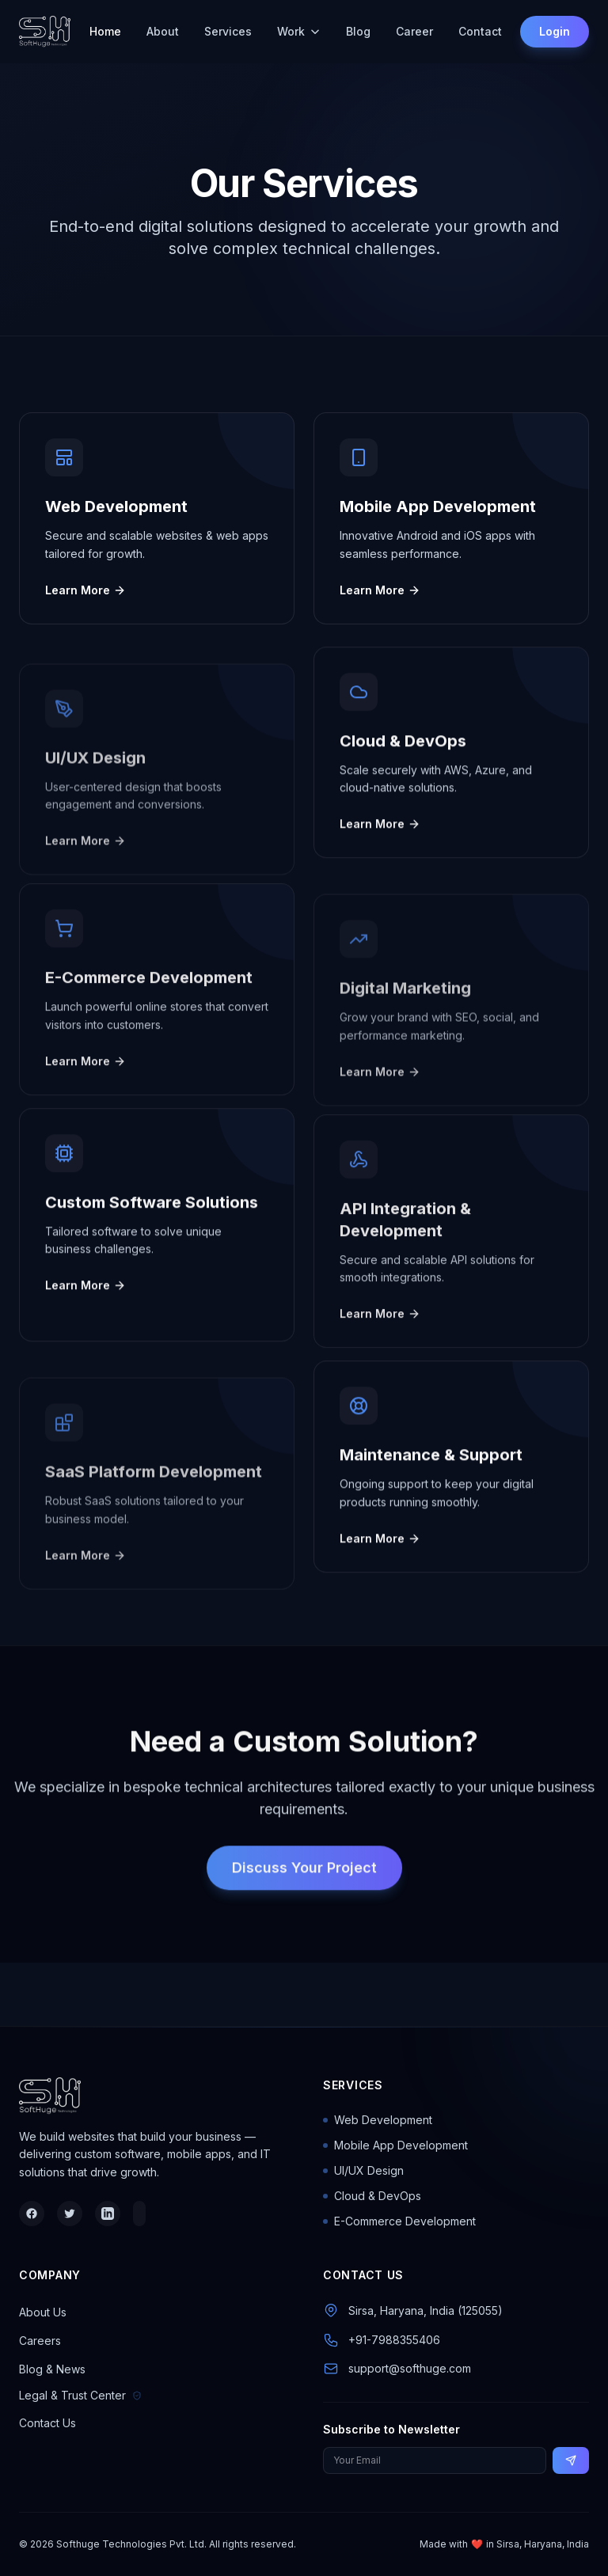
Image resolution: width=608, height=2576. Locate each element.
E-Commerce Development (399, 2221)
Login (554, 31)
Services (228, 31)
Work (299, 31)
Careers (40, 2340)
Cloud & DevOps (372, 2195)
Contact (480, 31)
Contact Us (47, 2423)
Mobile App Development (395, 2145)
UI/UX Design (363, 2170)
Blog (358, 31)
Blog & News (52, 2369)
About (162, 31)
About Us (42, 2312)
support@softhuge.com (409, 2368)
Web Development (377, 2119)
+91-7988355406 (394, 2339)
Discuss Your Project (304, 1891)
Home (105, 31)
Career (414, 31)
